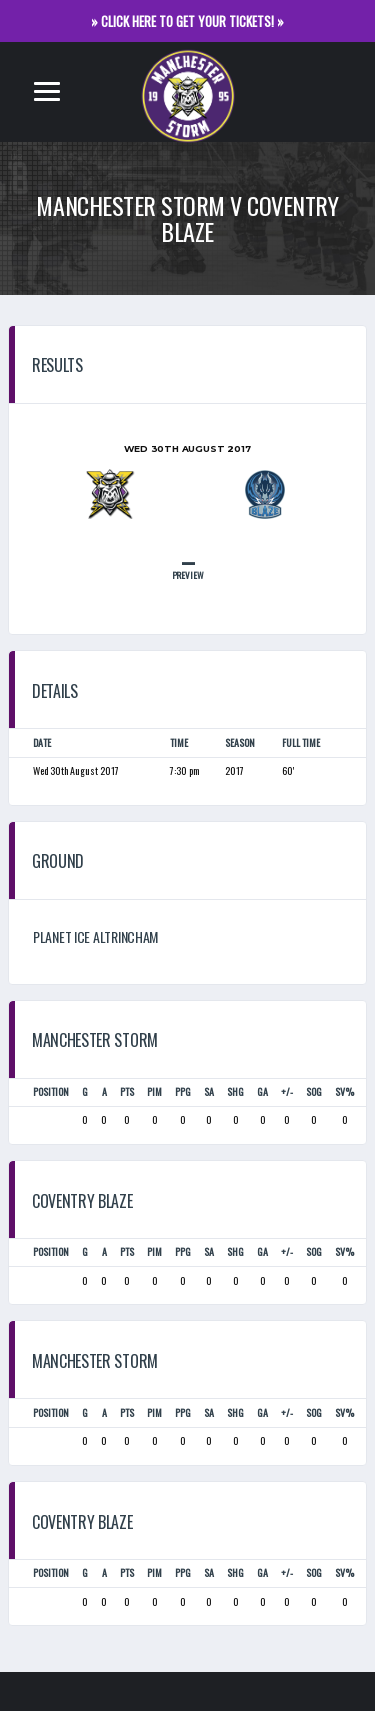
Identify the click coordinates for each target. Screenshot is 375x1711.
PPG (183, 1091)
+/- (287, 1091)
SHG (235, 1091)
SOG (314, 1091)
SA (209, 1091)
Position (51, 1091)
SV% (344, 1091)
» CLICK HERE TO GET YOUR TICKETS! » (187, 21)
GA (262, 1091)
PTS (127, 1091)
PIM (154, 1091)
